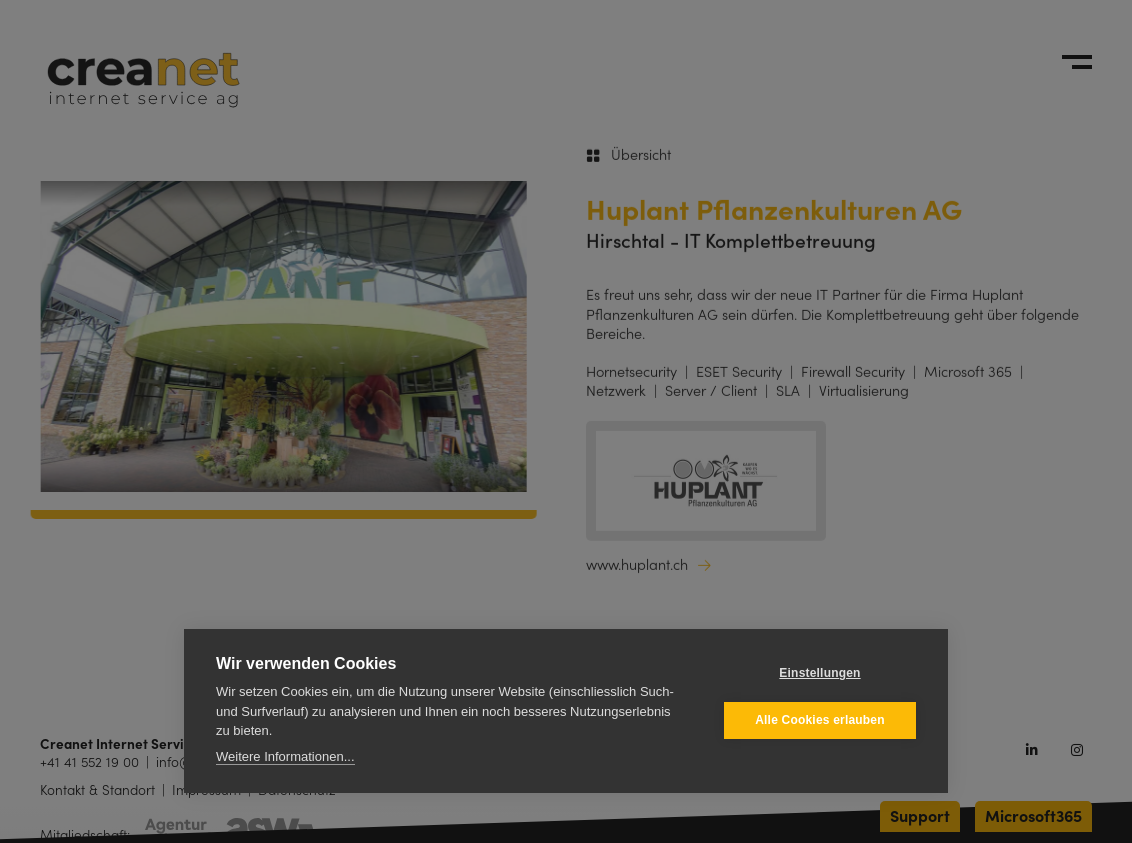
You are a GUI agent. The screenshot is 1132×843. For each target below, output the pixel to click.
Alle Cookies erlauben (820, 720)
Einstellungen (819, 673)
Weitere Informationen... (285, 756)
